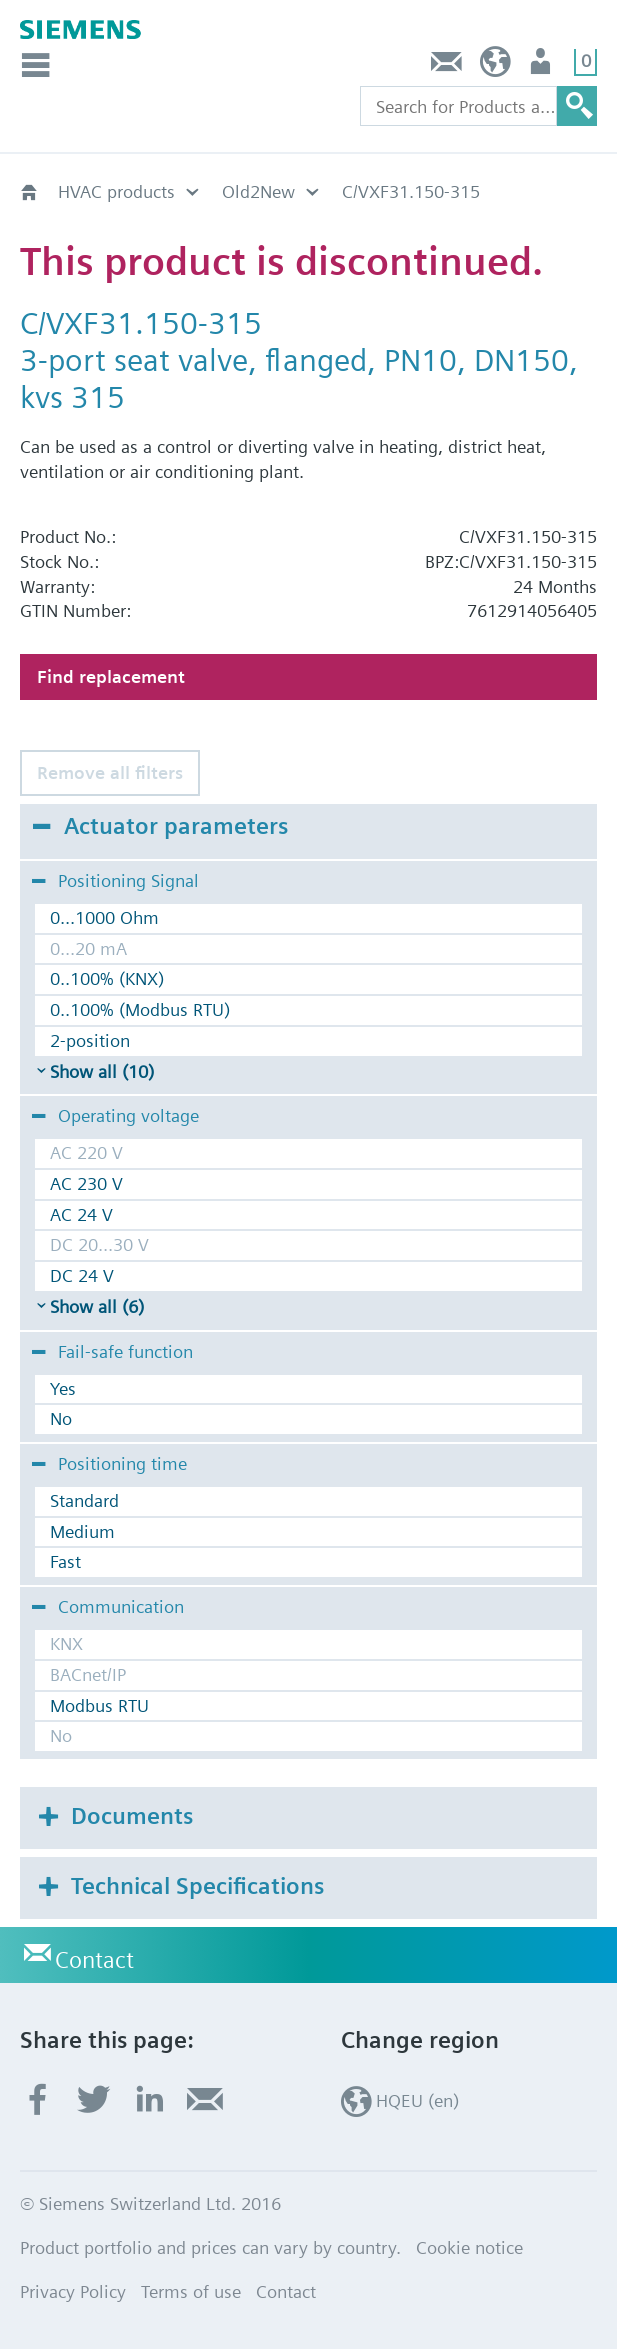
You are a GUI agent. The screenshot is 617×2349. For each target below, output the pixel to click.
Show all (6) (97, 1306)
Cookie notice (469, 2247)
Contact (447, 66)
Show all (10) (102, 1071)
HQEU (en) (495, 66)
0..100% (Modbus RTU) (140, 1009)
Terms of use (191, 2291)
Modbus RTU (99, 1705)
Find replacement (111, 676)
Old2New (258, 191)
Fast (65, 1561)
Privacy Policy (73, 2291)
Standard (84, 1500)
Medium (82, 1531)
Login (542, 66)
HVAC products (116, 191)
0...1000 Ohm (104, 917)
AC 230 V (86, 1183)
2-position (90, 1040)
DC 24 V (82, 1275)
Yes (63, 1388)
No (61, 1418)
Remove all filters (110, 772)
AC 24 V (81, 1214)
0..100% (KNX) (107, 978)
